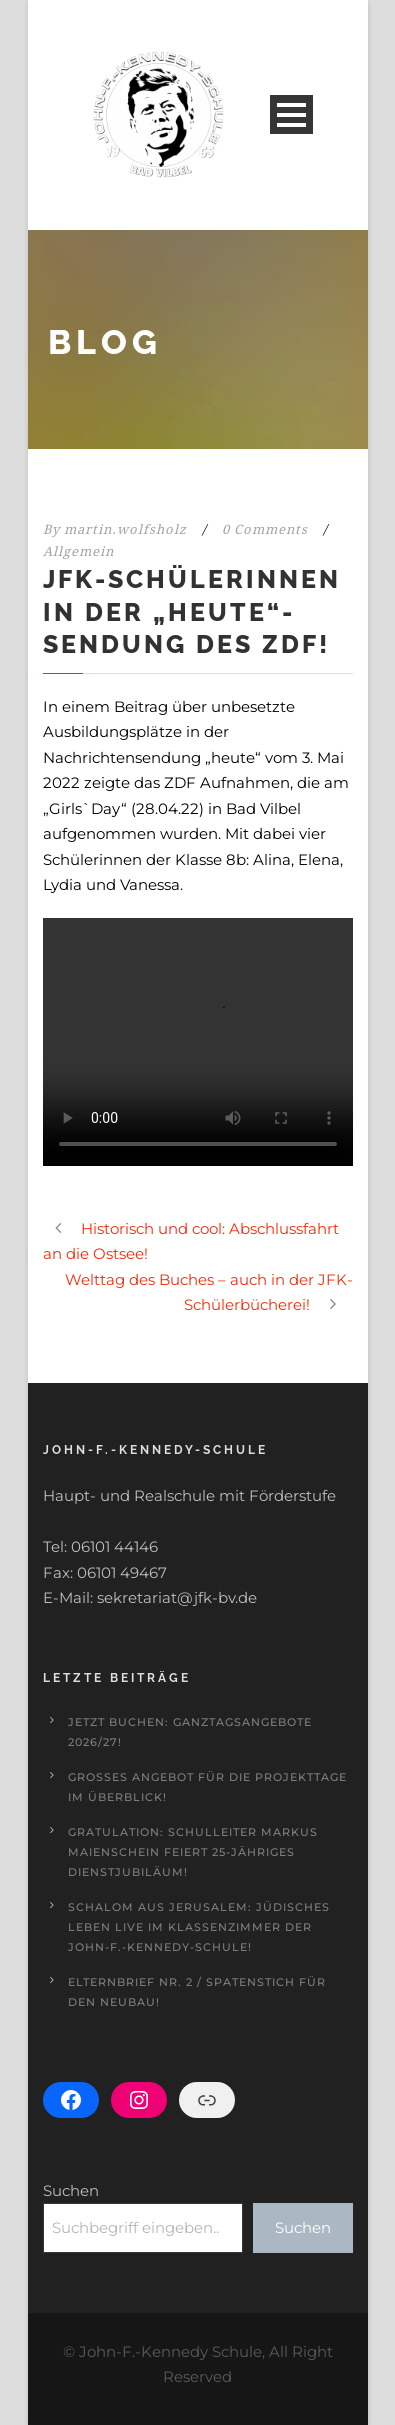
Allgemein (78, 551)
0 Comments (265, 529)
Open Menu (291, 114)
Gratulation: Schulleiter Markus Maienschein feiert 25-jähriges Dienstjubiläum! (193, 1852)
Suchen (71, 2190)
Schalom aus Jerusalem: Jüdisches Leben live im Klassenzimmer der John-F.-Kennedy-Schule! (199, 1927)
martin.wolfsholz (125, 529)
